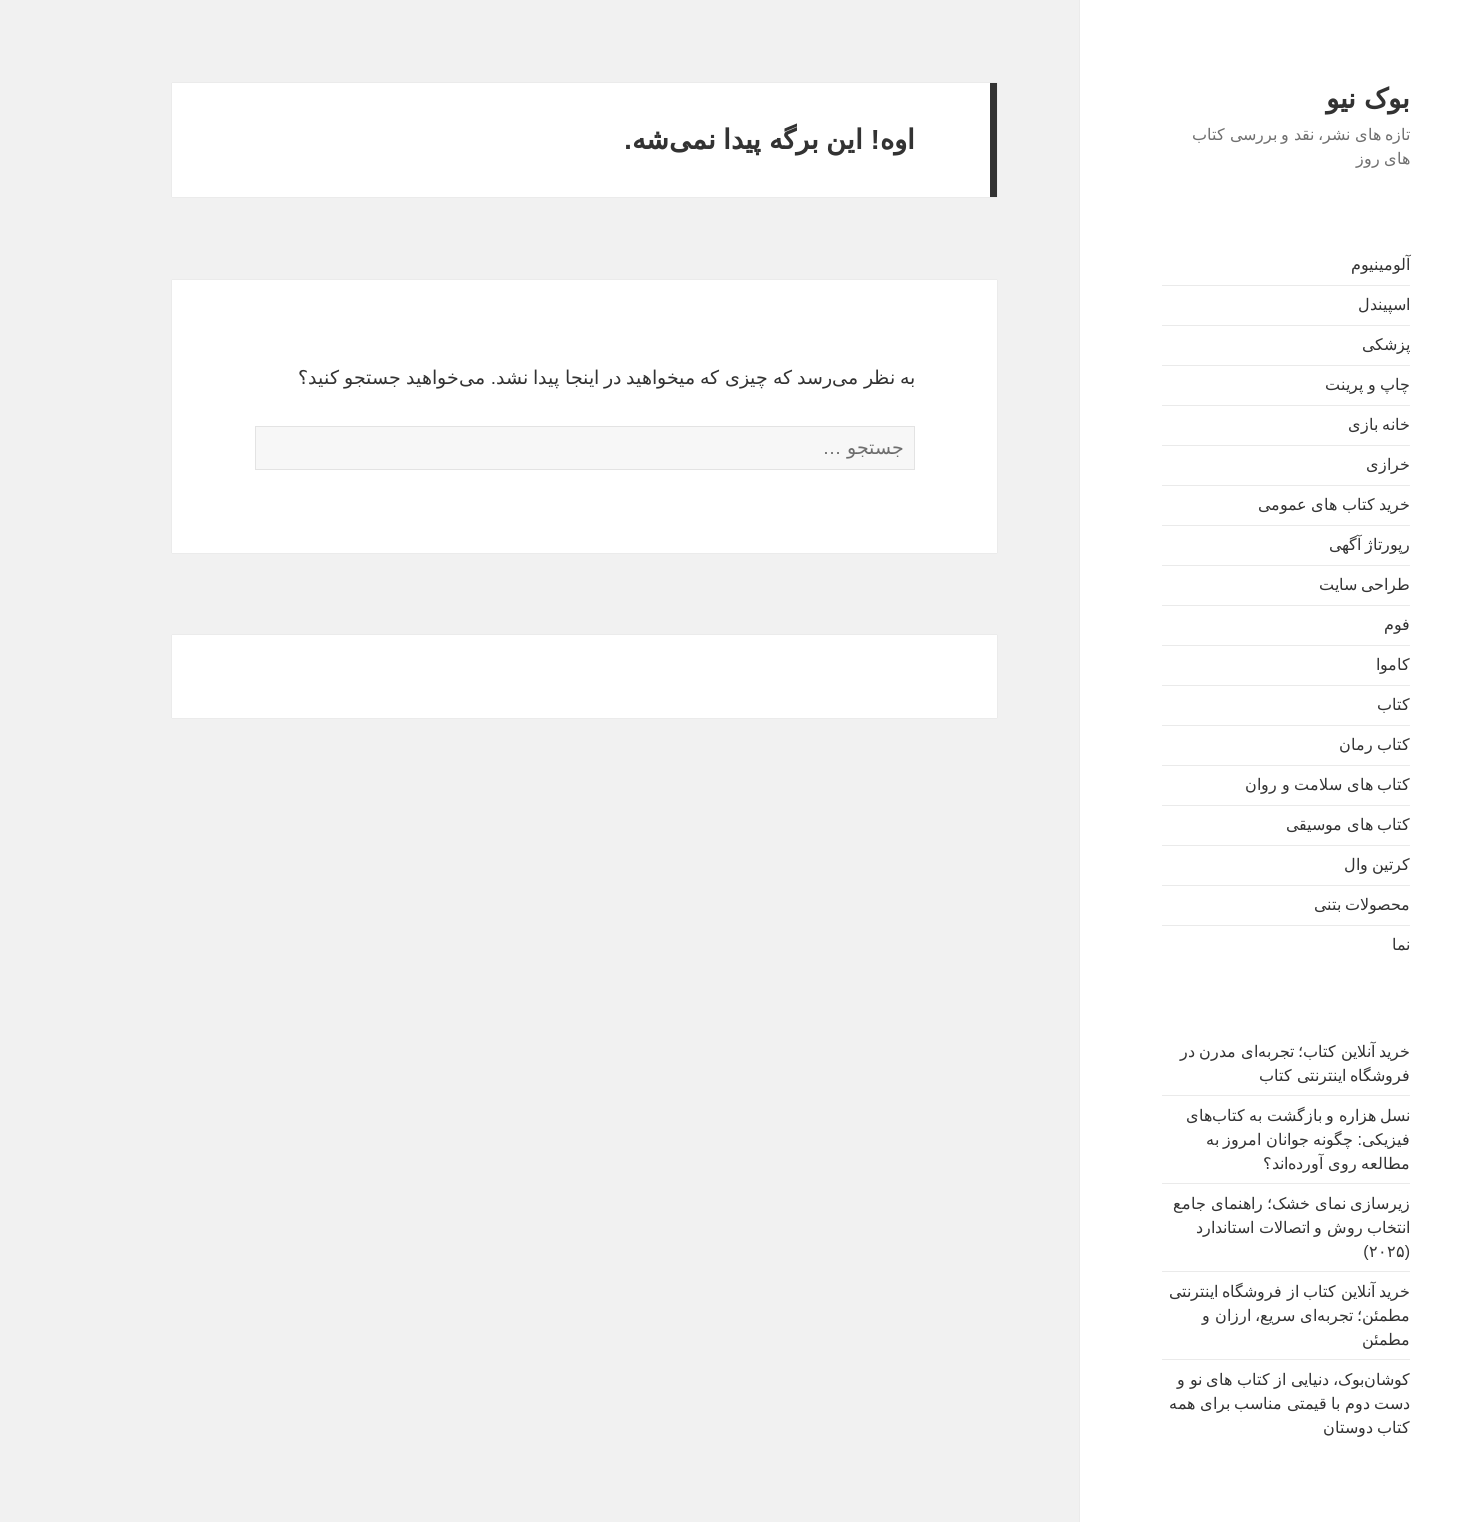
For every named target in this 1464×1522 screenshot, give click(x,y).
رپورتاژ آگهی (1310, 544)
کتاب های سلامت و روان (1268, 784)
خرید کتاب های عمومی (1275, 504)
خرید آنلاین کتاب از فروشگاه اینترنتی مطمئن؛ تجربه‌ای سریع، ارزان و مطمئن (1230, 1315)
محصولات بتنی (1303, 904)
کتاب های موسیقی (1289, 824)
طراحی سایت (1305, 584)
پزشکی (1327, 344)
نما (1342, 944)
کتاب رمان (1315, 744)
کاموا (1334, 664)
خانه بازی (1320, 424)
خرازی (1329, 464)
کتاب (1334, 704)
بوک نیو (1309, 99)
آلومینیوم (1321, 264)
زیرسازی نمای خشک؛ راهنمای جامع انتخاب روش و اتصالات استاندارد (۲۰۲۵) (1232, 1227)
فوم (1338, 624)
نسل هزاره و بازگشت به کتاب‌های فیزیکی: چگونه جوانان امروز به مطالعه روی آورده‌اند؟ (1239, 1139)
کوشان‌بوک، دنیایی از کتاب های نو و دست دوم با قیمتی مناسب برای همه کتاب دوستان (1230, 1403)
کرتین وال (1318, 864)
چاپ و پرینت (1308, 384)
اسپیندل (1325, 304)
